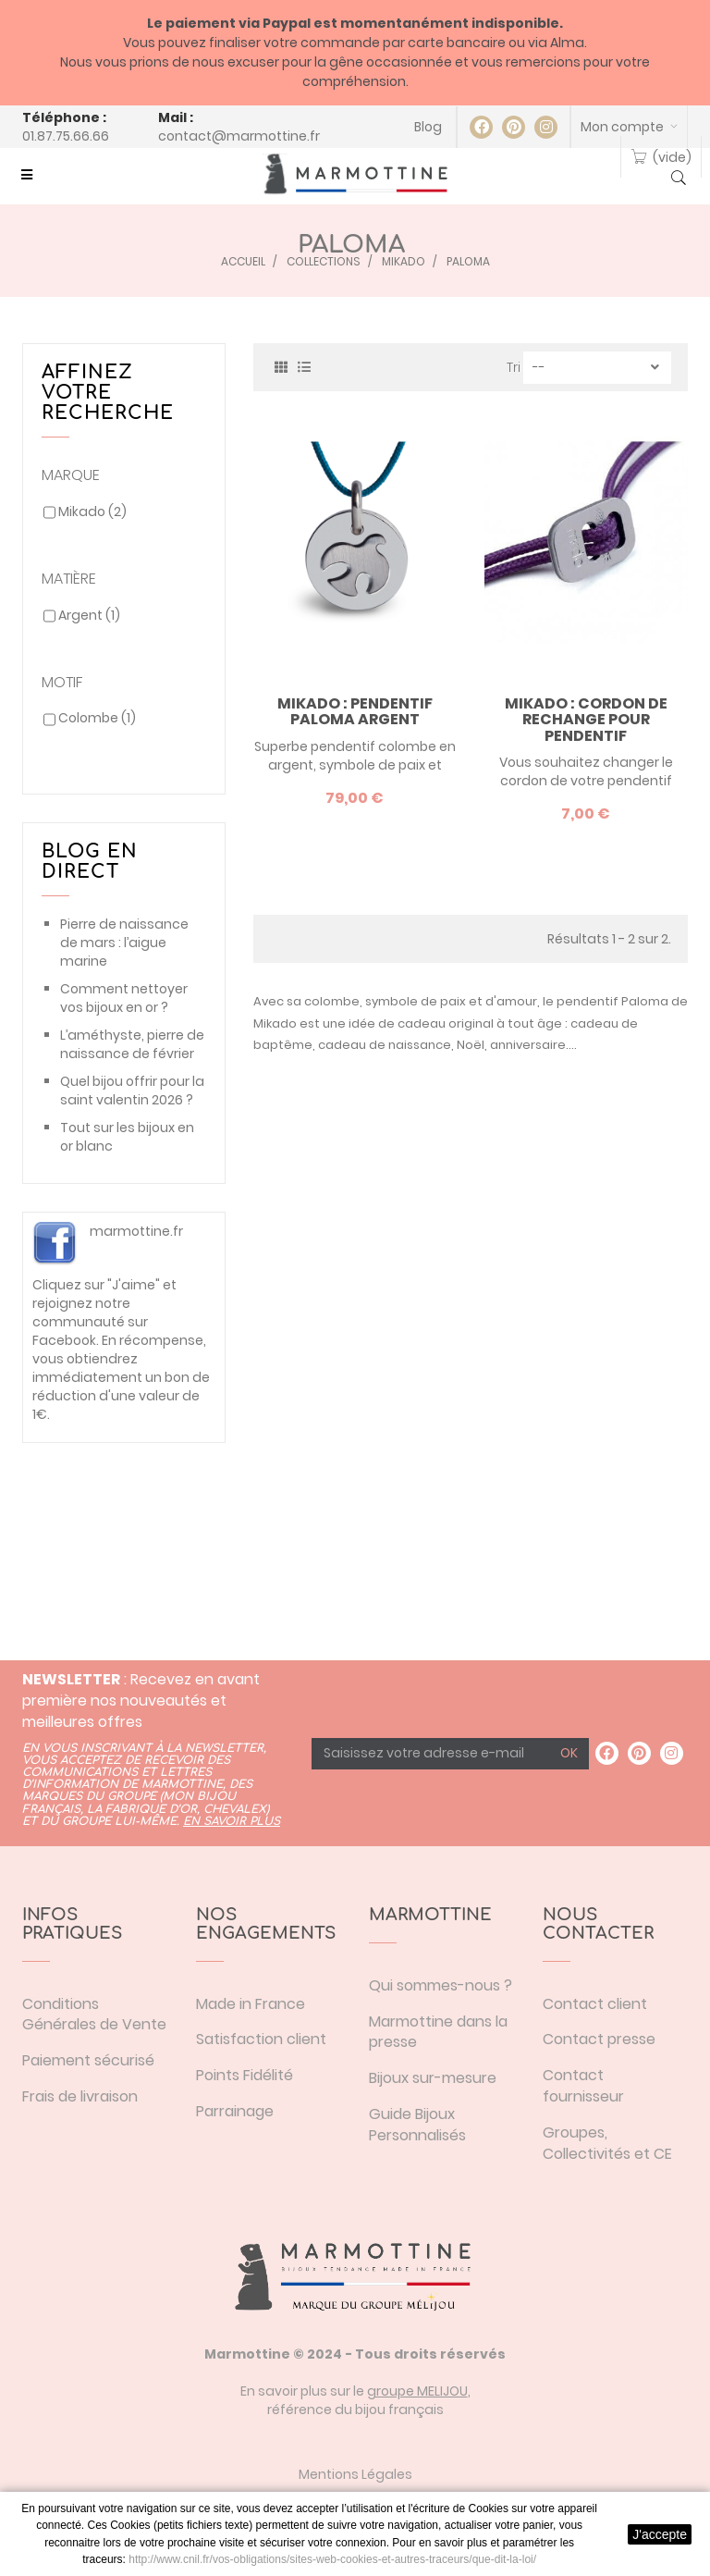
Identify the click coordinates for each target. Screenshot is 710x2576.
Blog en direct (90, 861)
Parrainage (235, 2111)
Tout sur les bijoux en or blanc (127, 1136)
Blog (428, 126)
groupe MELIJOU (417, 2391)
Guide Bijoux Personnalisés (417, 2124)
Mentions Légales (355, 2474)
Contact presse (599, 2039)
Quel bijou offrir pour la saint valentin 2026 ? (132, 1090)
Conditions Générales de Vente (94, 2014)
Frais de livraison (80, 2096)
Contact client (595, 2004)
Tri (513, 367)
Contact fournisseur (583, 2085)
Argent (89, 615)
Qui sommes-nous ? (440, 1985)
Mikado (92, 511)
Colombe (97, 718)
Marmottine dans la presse (438, 2032)
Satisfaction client (261, 2039)
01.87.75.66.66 (65, 136)
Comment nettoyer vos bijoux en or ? (124, 998)
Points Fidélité (244, 2075)
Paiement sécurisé (88, 2060)
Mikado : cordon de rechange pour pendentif (586, 720)
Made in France (250, 2004)
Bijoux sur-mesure (432, 2078)
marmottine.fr (136, 1231)
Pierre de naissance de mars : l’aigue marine (124, 942)
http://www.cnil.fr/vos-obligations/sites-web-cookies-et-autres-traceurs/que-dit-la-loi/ (332, 2559)
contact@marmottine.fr (239, 136)
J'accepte (659, 2534)
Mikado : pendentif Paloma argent (355, 712)
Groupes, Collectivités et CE (607, 2143)
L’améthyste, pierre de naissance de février (132, 1044)
